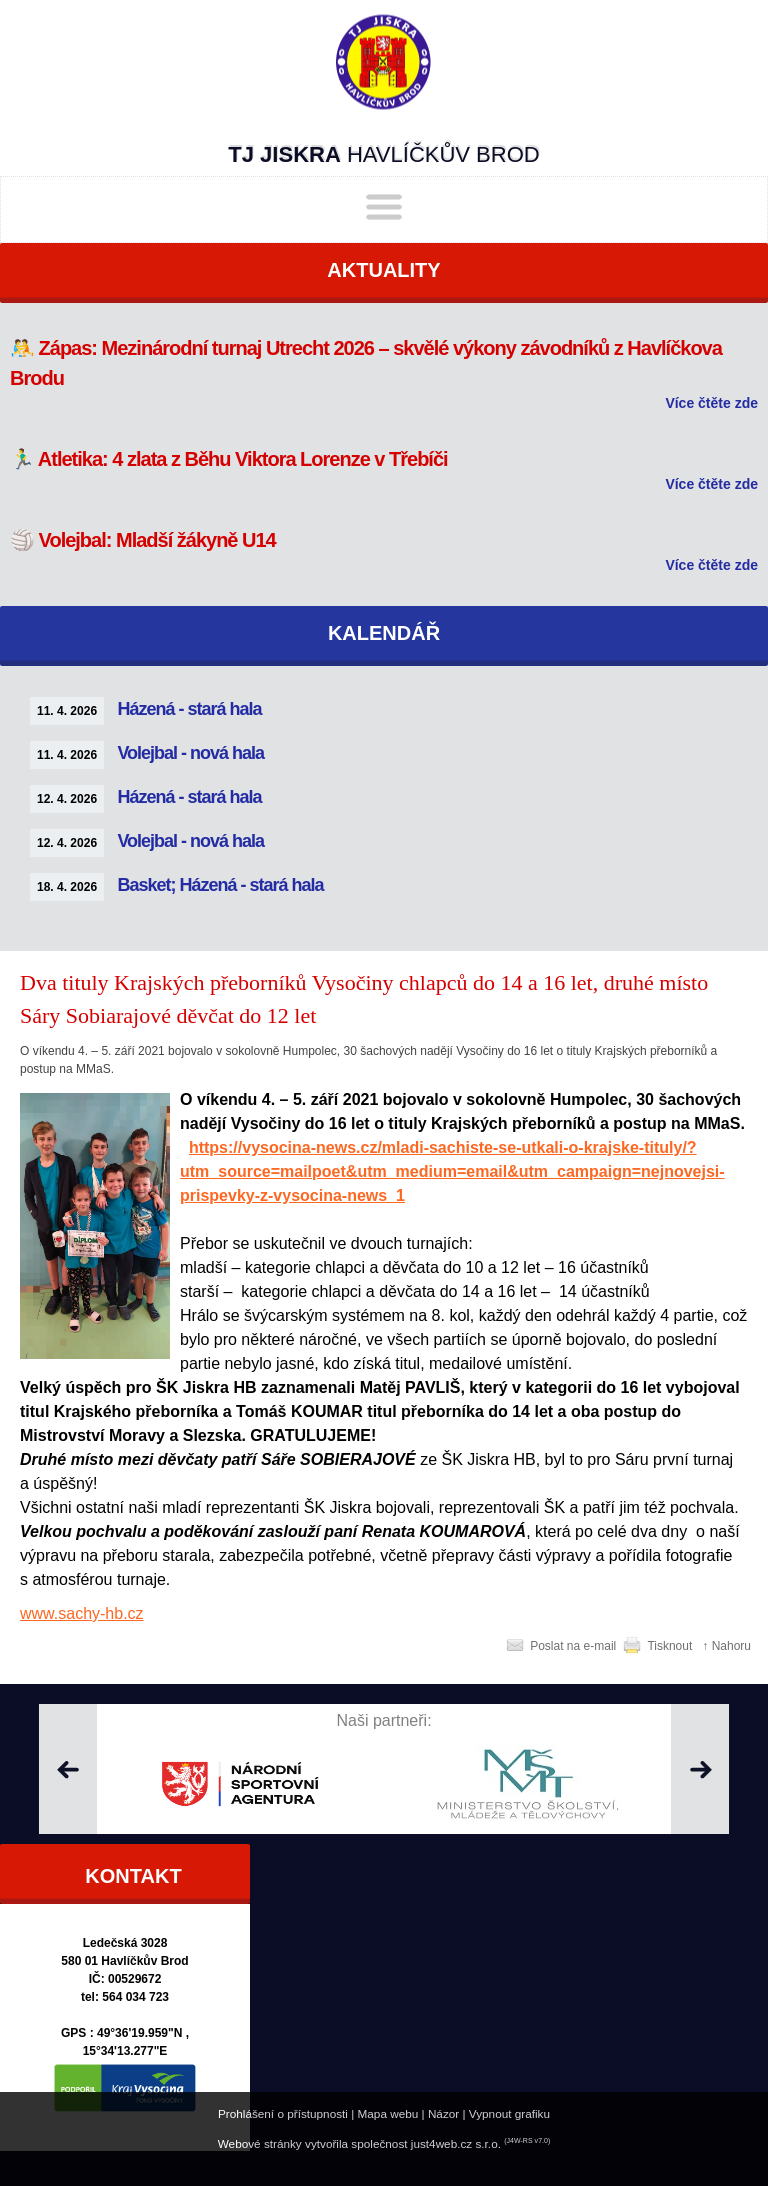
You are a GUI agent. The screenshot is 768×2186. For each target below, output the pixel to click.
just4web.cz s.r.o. (456, 2143)
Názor (443, 2113)
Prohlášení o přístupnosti (283, 2113)
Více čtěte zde (711, 403)
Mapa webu (388, 2113)
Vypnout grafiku (509, 2113)
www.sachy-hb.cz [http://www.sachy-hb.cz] (82, 1613)
